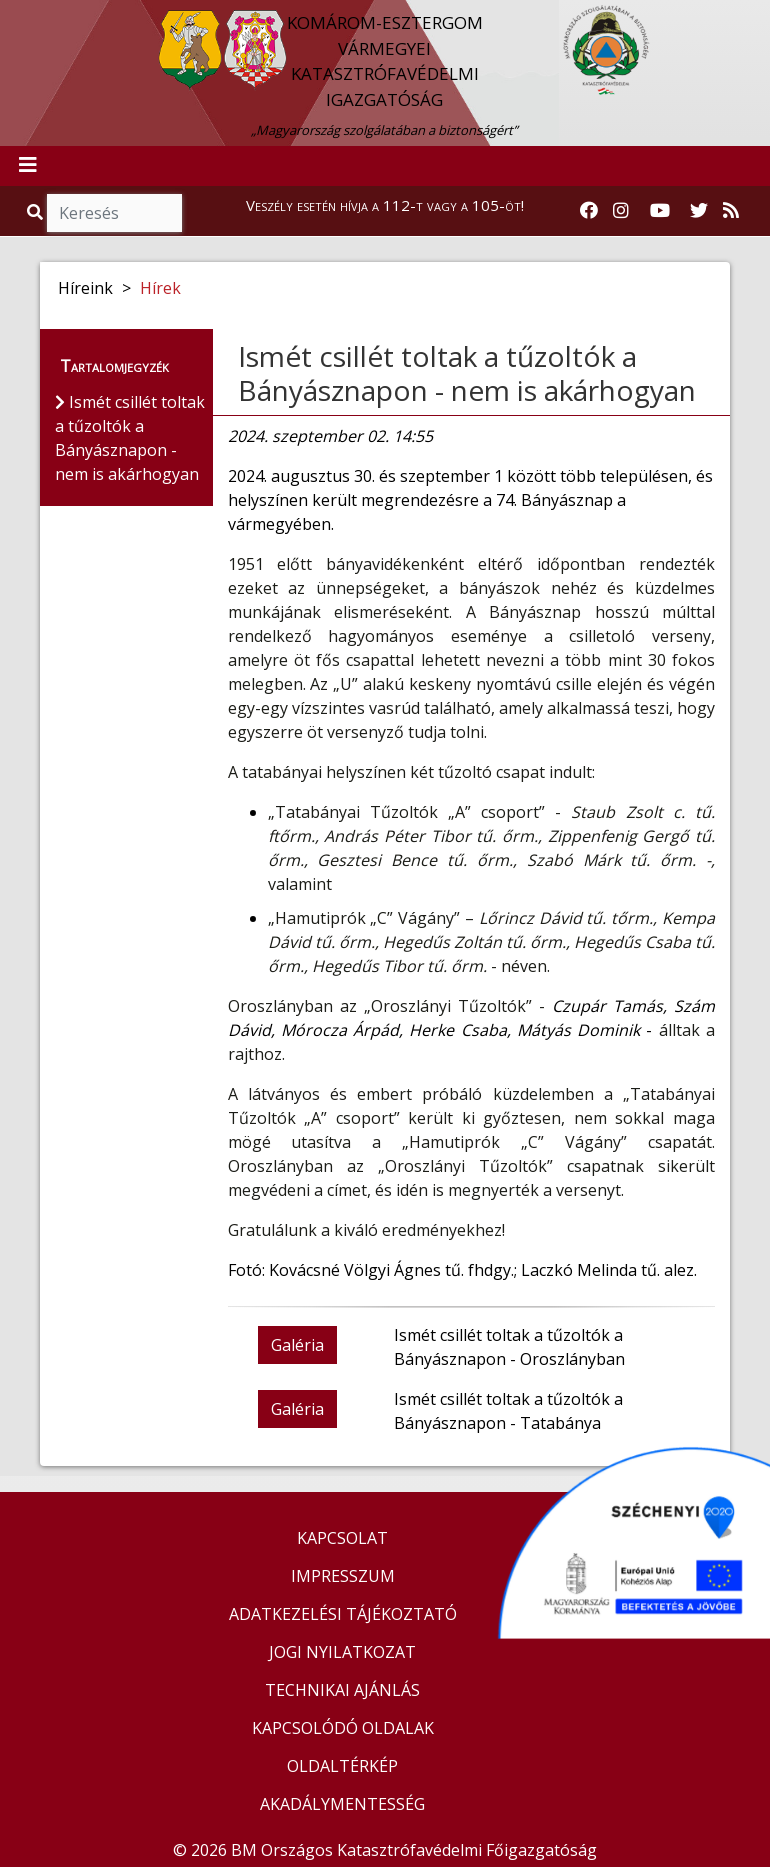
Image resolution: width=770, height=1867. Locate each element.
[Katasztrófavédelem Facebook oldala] (589, 211)
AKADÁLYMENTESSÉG (342, 1804)
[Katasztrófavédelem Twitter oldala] (699, 211)
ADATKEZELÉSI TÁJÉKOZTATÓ (343, 1614)
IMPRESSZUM (343, 1576)
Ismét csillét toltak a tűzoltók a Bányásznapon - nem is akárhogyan (467, 373)
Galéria (297, 1345)
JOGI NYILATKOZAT (342, 1652)
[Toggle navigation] (28, 166)
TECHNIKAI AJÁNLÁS (342, 1690)
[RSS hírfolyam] (731, 211)
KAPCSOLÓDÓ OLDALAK (343, 1728)
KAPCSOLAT (342, 1538)
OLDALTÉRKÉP (342, 1766)
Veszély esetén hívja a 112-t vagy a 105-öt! (385, 205)
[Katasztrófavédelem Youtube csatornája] (660, 211)
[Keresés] (114, 213)
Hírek (160, 288)
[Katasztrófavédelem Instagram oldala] (621, 211)
